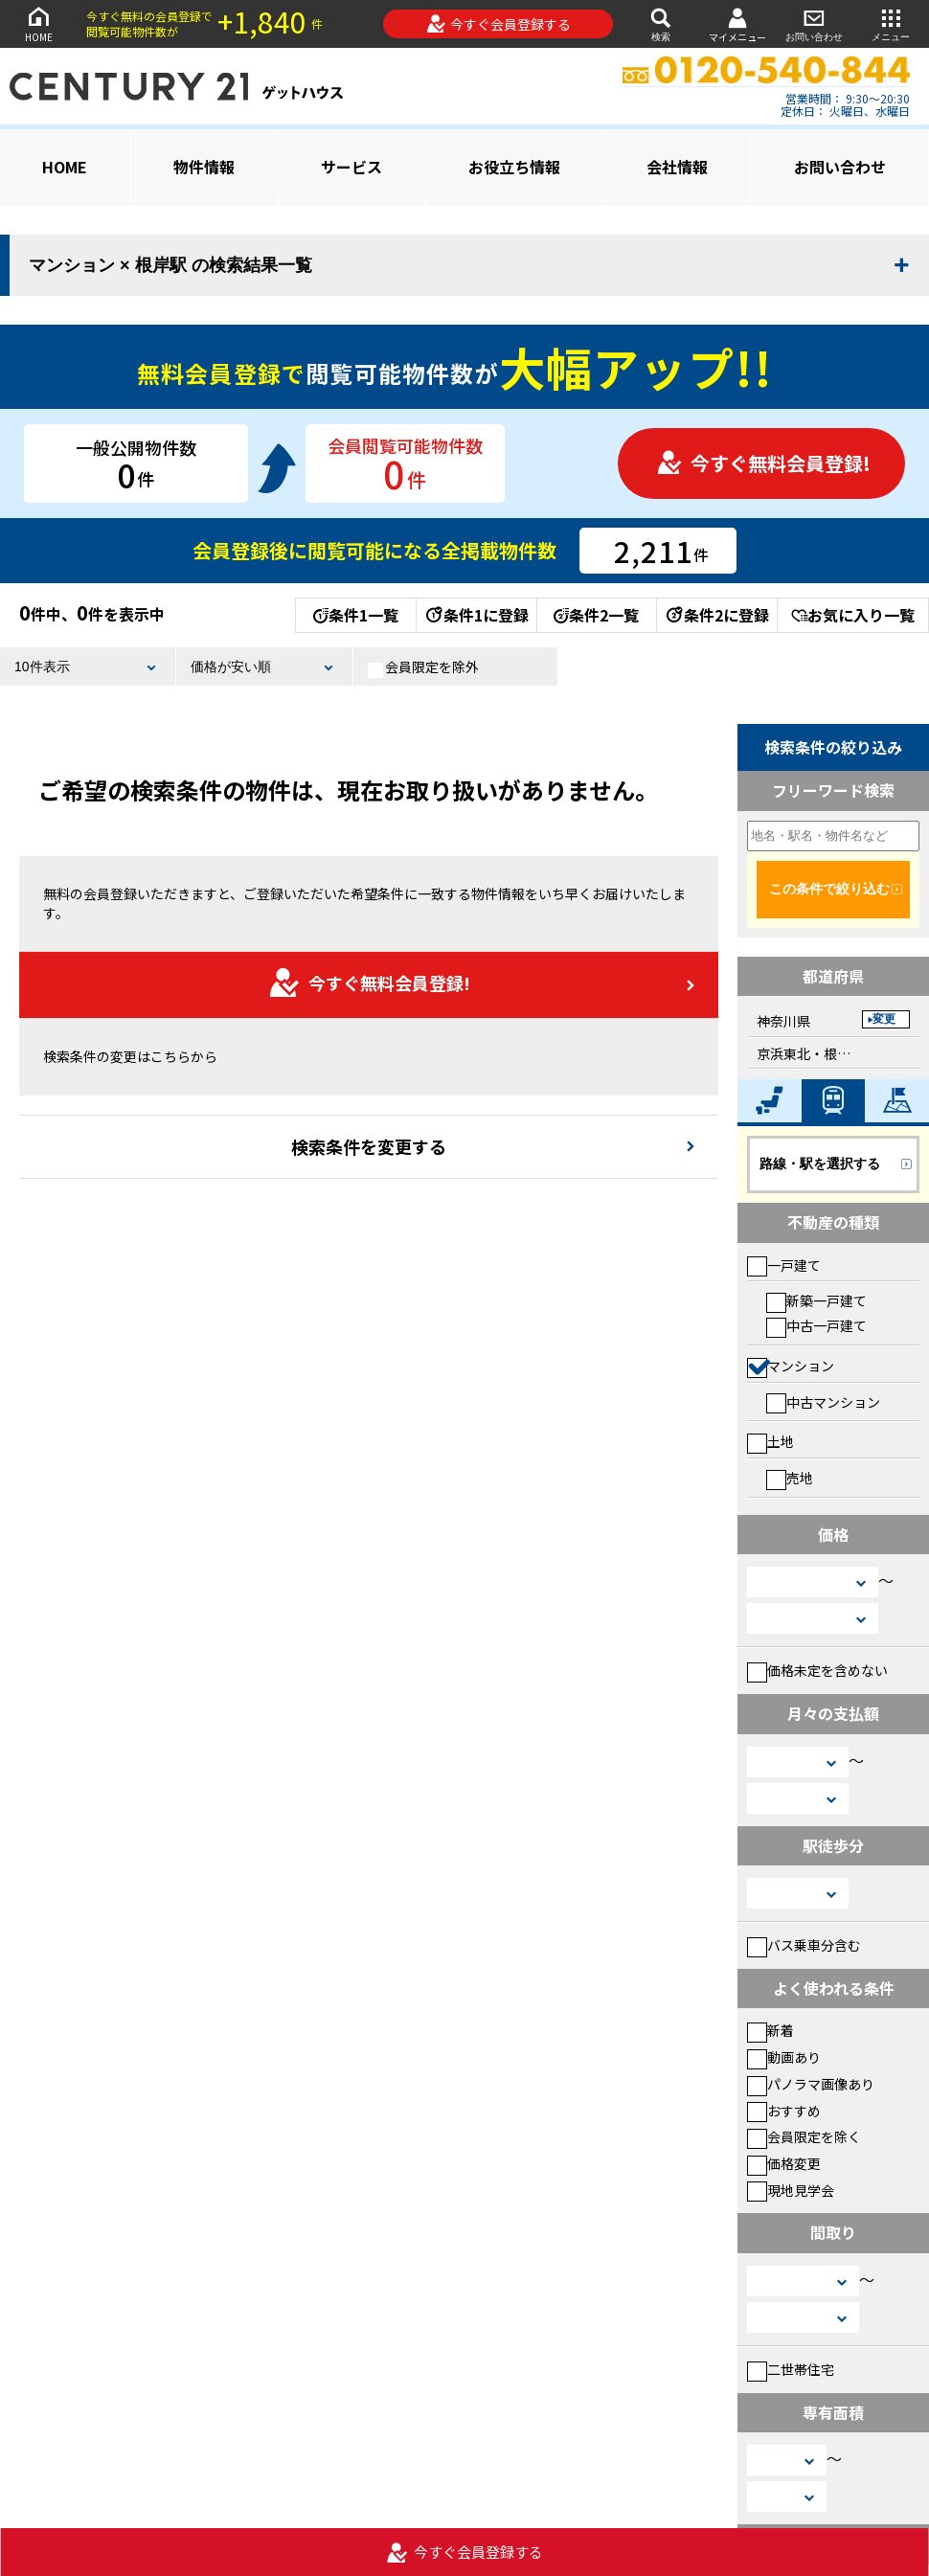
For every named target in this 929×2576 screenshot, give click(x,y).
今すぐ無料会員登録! (763, 463)
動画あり (784, 2057)
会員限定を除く (804, 2136)
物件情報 (204, 166)
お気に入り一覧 (853, 614)
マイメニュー (737, 24)
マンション (790, 1365)
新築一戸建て (816, 1300)
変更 (883, 1019)
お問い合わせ (814, 23)
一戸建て (784, 1265)
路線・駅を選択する (819, 1163)
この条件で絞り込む (829, 888)
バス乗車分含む (804, 1945)
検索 (661, 23)
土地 (770, 1441)
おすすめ (784, 2110)
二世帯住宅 (790, 2369)
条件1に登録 (476, 614)
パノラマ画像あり (810, 2083)
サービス (351, 166)
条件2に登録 (716, 614)
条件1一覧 (355, 614)
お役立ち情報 (514, 166)
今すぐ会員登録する (498, 24)
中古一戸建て (816, 1325)
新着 (770, 2030)
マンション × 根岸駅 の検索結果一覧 (170, 265)
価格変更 (784, 2163)
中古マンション (823, 1402)
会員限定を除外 (423, 667)
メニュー (890, 23)
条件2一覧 (596, 614)
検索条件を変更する (368, 1146)
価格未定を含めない (817, 1670)
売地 (789, 1477)
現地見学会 (790, 2190)
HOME (38, 23)
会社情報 (677, 166)
